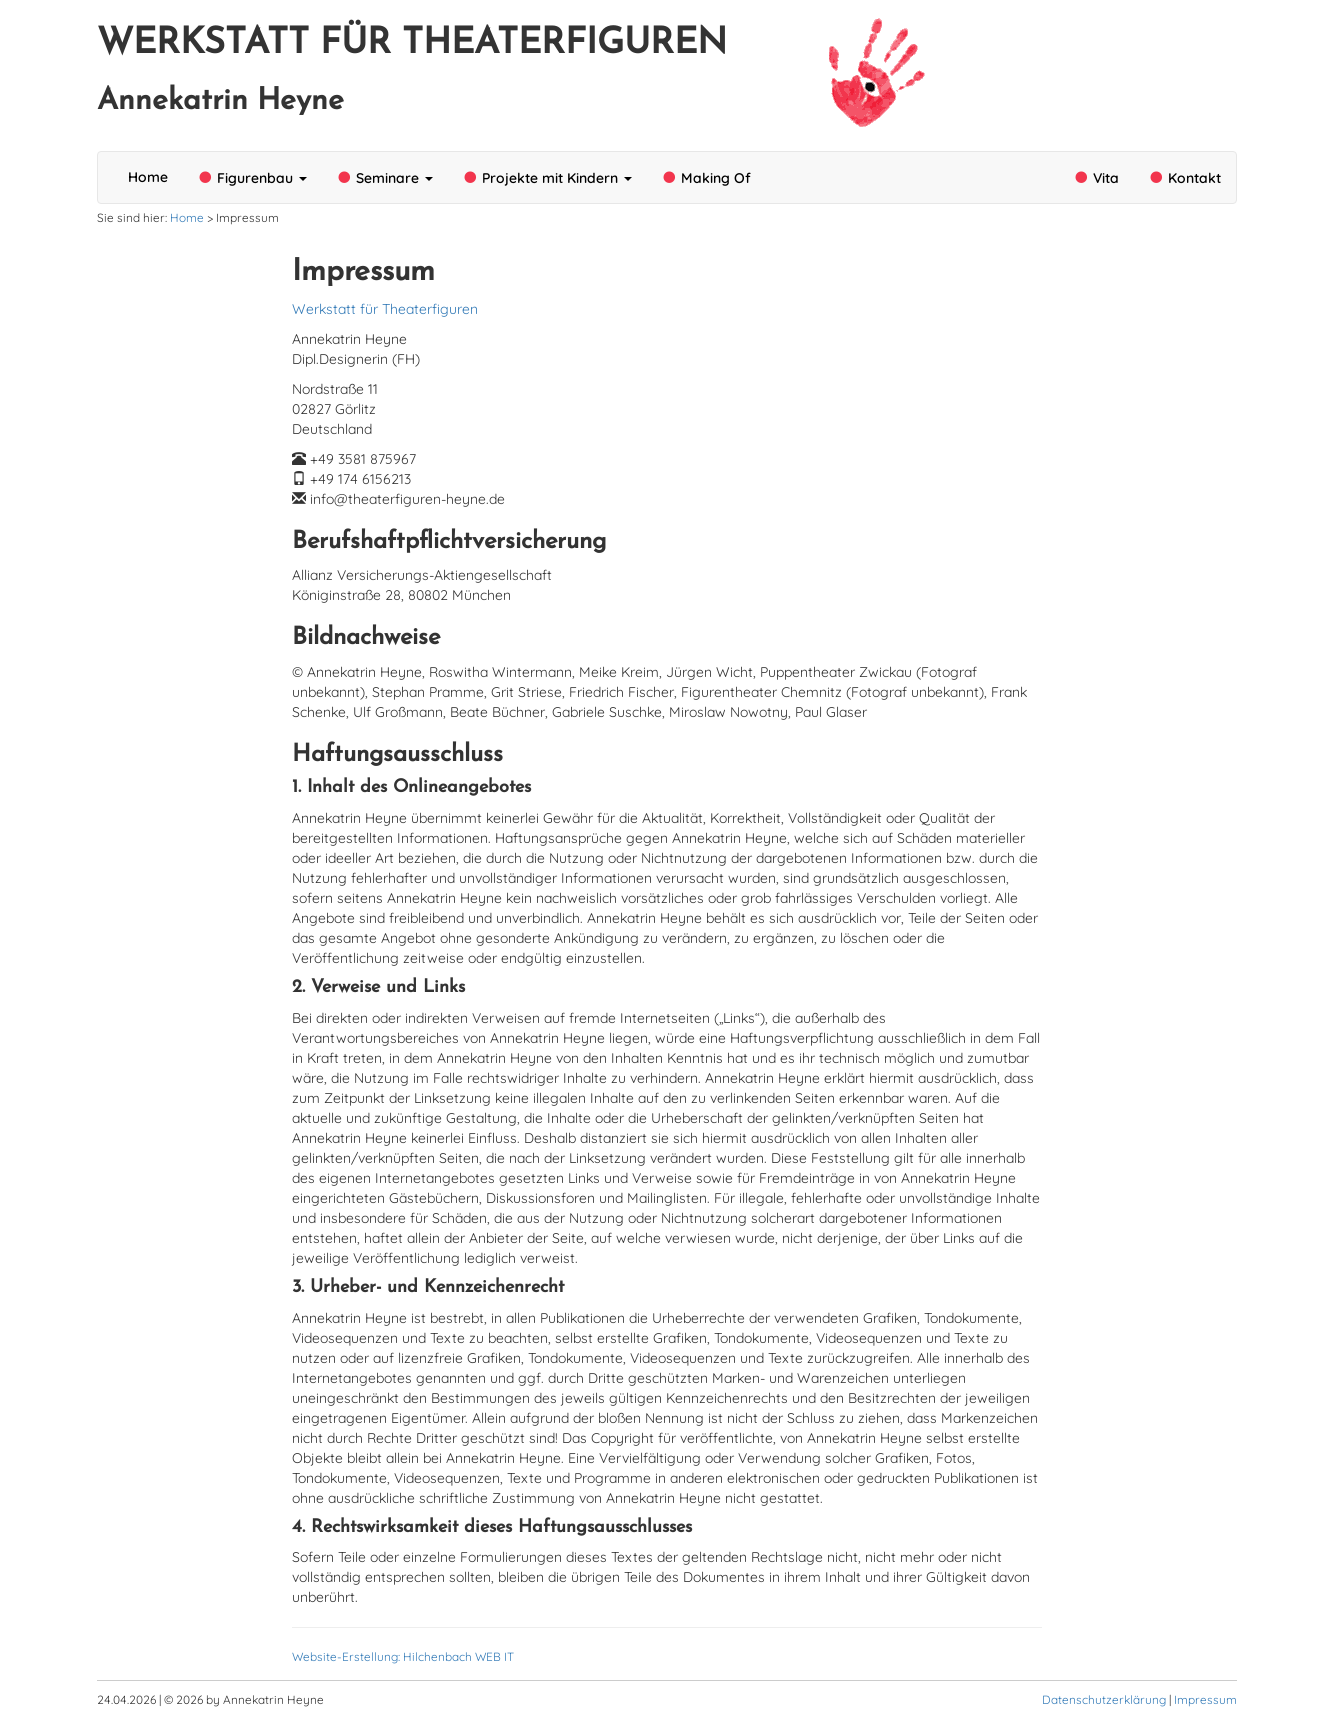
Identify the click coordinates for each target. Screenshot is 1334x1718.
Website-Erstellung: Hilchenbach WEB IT (403, 1656)
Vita (1096, 177)
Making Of (706, 177)
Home (148, 177)
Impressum (1205, 1699)
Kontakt (1185, 177)
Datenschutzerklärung (1104, 1699)
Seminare (385, 177)
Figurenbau (252, 177)
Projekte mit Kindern (547, 177)
